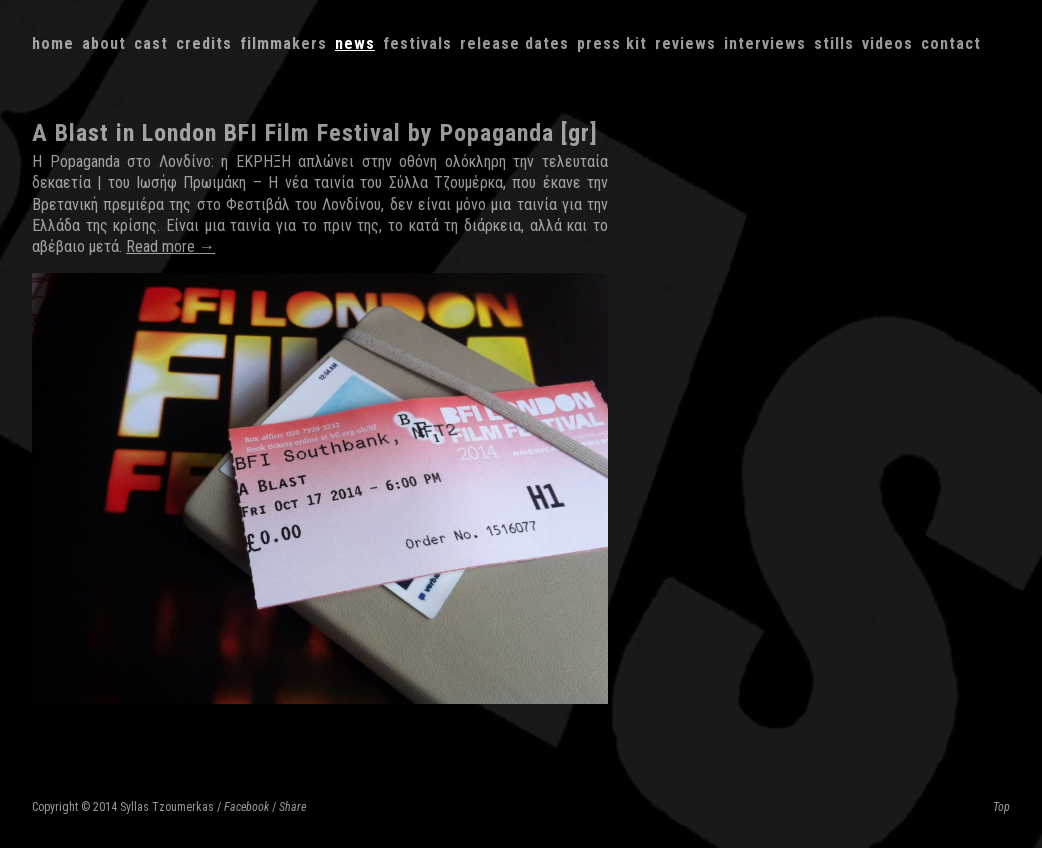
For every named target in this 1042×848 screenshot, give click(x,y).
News (355, 43)
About (104, 43)
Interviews (765, 43)
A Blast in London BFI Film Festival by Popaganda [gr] (315, 133)
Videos (887, 43)
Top (1001, 807)
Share (292, 807)
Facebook (246, 807)
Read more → (170, 246)
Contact (951, 43)
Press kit (612, 43)
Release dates (514, 43)
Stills (834, 43)
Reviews (685, 43)
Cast (151, 43)
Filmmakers (283, 43)
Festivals (417, 43)
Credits (204, 43)
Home (53, 43)
